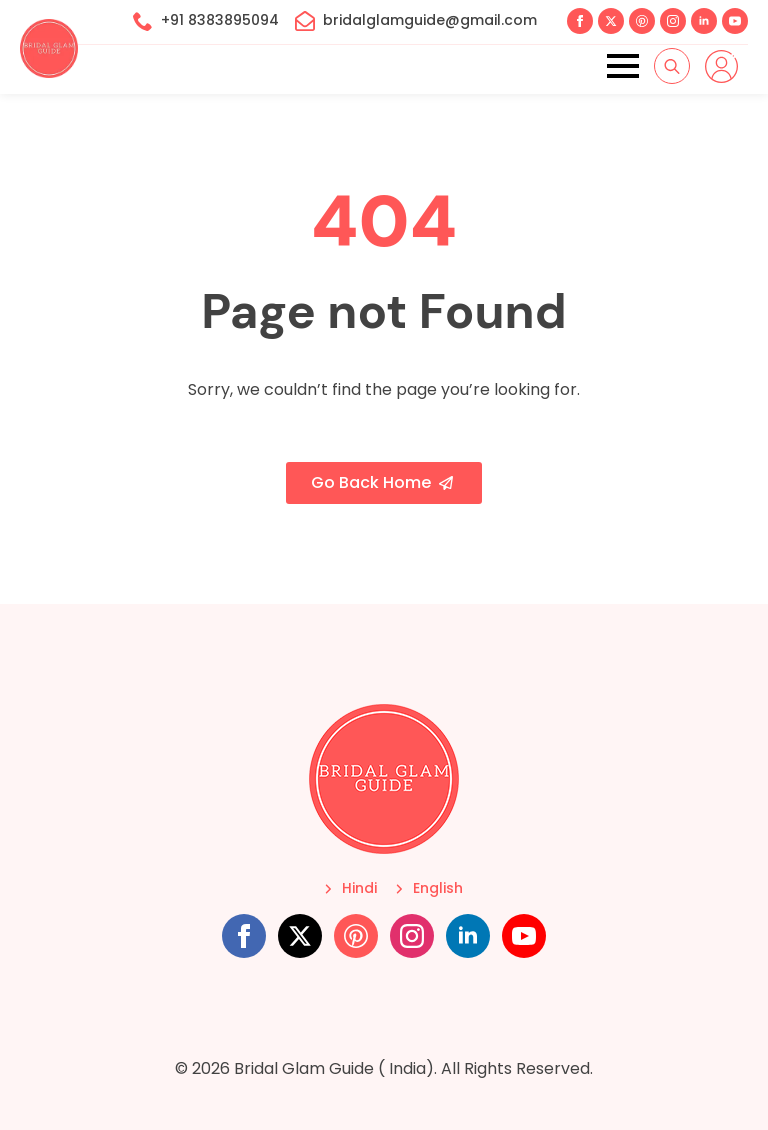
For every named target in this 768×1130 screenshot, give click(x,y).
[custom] (642, 21)
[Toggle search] (672, 66)
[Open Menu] (623, 66)
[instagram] (673, 21)
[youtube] (735, 21)
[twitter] (611, 21)
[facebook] (580, 21)
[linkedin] (704, 21)
